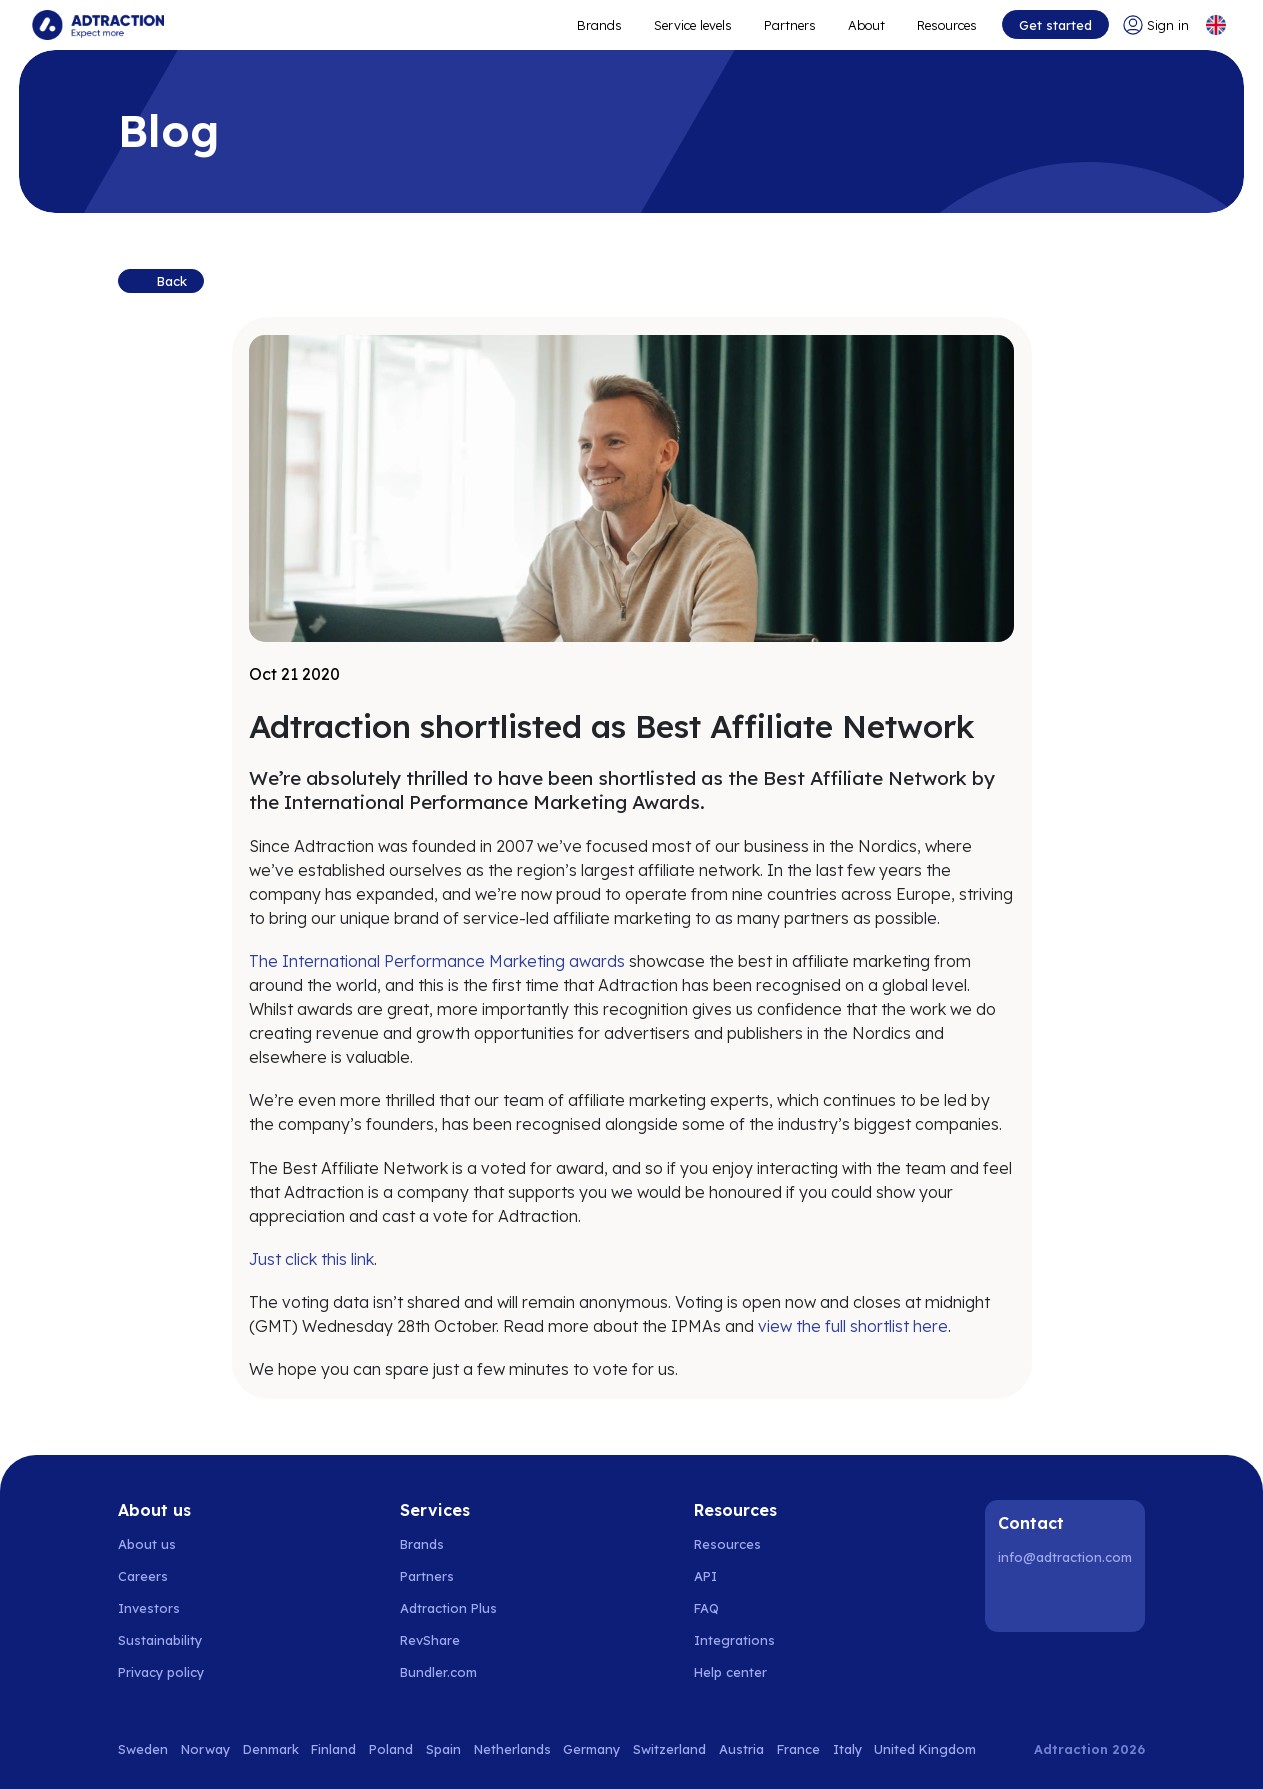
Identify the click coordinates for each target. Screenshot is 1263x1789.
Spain (443, 1749)
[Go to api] (741, 1576)
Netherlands (512, 1749)
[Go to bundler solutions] (449, 1672)
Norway (205, 1749)
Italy (847, 1749)
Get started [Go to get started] (1055, 25)
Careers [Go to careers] (143, 1576)
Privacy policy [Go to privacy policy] (161, 1672)
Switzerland (669, 1749)
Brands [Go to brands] (422, 1544)
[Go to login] (1156, 25)
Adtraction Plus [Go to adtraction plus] (448, 1608)
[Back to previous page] (161, 281)
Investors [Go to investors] (149, 1608)
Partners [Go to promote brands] (790, 25)
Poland (391, 1749)
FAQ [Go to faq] (706, 1608)
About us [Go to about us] (147, 1544)
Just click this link (311, 1259)
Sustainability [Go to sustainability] (160, 1640)
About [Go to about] (866, 25)
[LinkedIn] (1017, 1600)
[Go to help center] (741, 1672)
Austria (741, 1749)
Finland (333, 1749)
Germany (591, 1749)
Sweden (143, 1749)
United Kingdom (925, 1749)
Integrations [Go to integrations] (734, 1640)
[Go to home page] (98, 25)
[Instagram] (1068, 1600)
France (798, 1749)
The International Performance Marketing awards (437, 961)
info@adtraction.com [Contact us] (1065, 1557)
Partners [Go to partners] (427, 1576)
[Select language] (1216, 25)
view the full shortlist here (853, 1326)
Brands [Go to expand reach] (599, 25)
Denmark (271, 1749)
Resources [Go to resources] (947, 25)
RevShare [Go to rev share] (430, 1640)
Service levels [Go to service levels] (693, 25)
